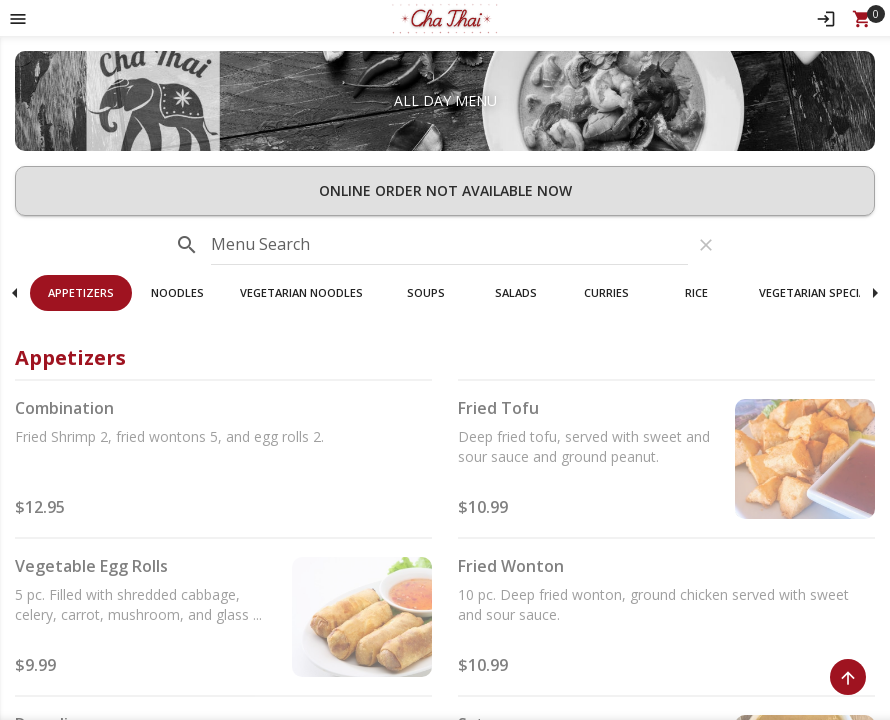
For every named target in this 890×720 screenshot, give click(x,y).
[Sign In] (826, 18)
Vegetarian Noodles (301, 292)
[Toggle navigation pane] (18, 18)
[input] (449, 245)
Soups (426, 292)
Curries (606, 292)
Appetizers (81, 292)
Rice (696, 292)
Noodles (177, 292)
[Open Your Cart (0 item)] (862, 18)
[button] (445, 18)
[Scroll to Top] (848, 677)
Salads (516, 292)
